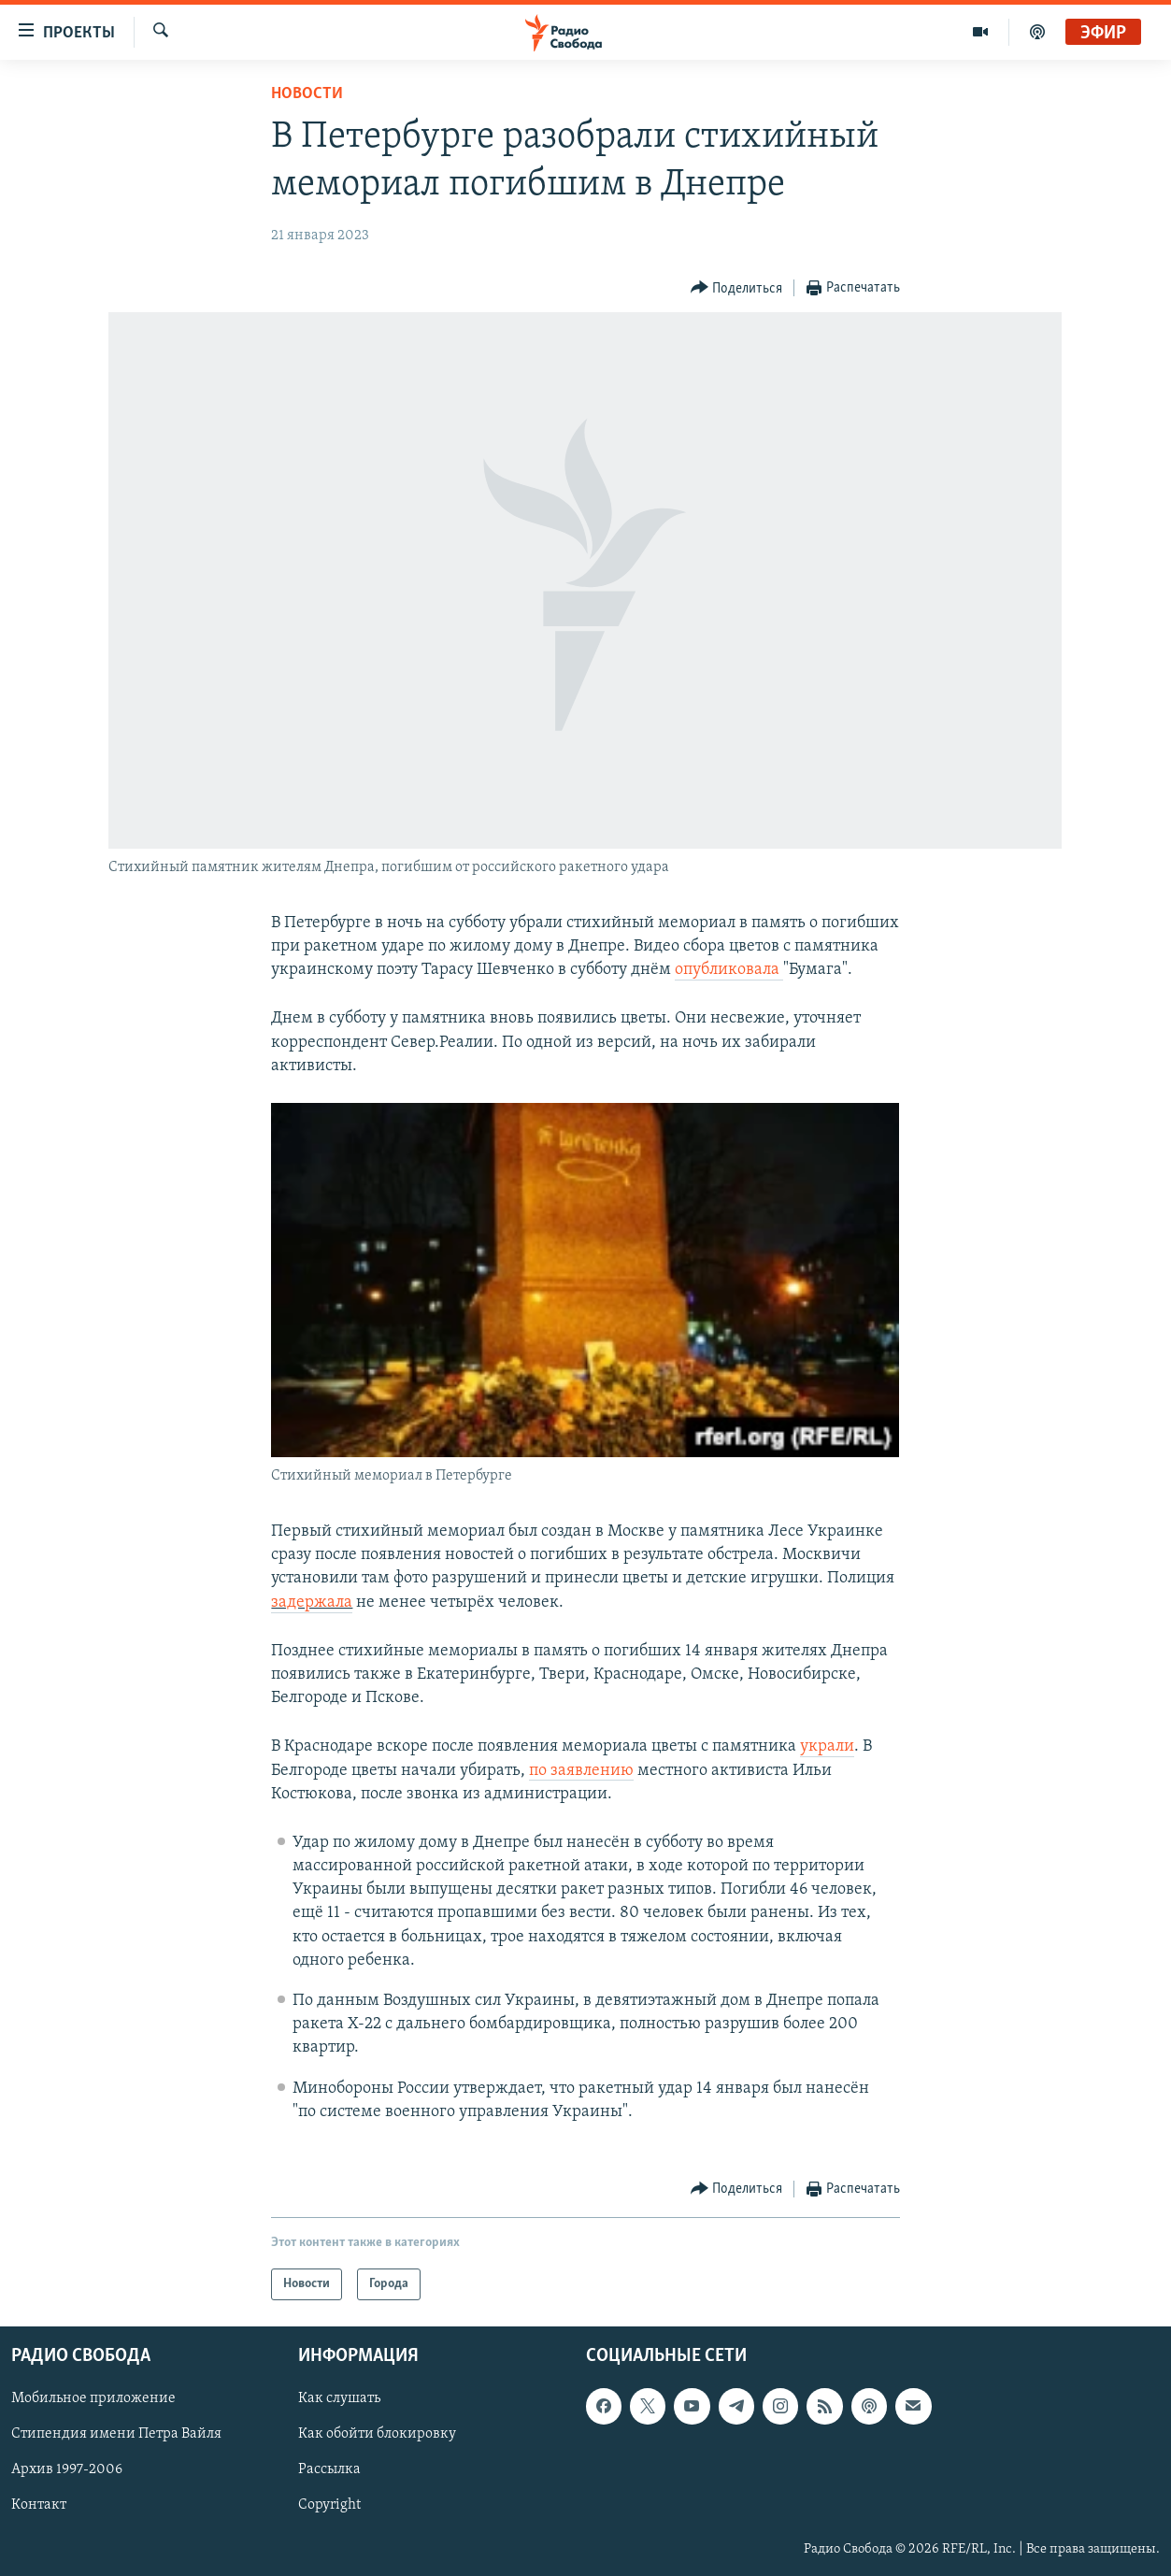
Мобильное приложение (93, 2398)
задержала (311, 1602)
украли (827, 1746)
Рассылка (329, 2470)
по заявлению (581, 1771)
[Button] (737, 288)
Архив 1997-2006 (66, 2470)
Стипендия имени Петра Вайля (116, 2433)
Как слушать (339, 2398)
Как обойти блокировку (377, 2433)
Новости (307, 94)
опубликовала (729, 970)
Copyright (329, 2505)
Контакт (38, 2505)
